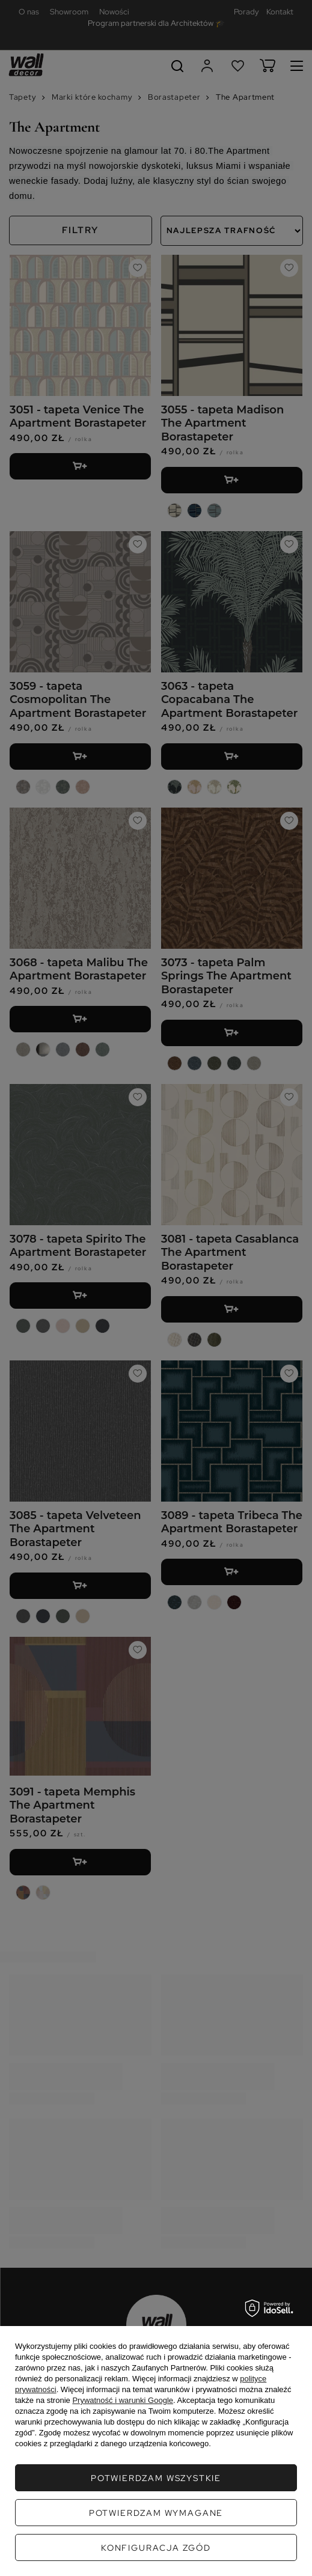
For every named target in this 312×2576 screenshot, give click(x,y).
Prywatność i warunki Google (122, 2400)
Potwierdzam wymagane (156, 2512)
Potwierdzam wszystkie (156, 2478)
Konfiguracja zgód (156, 2547)
